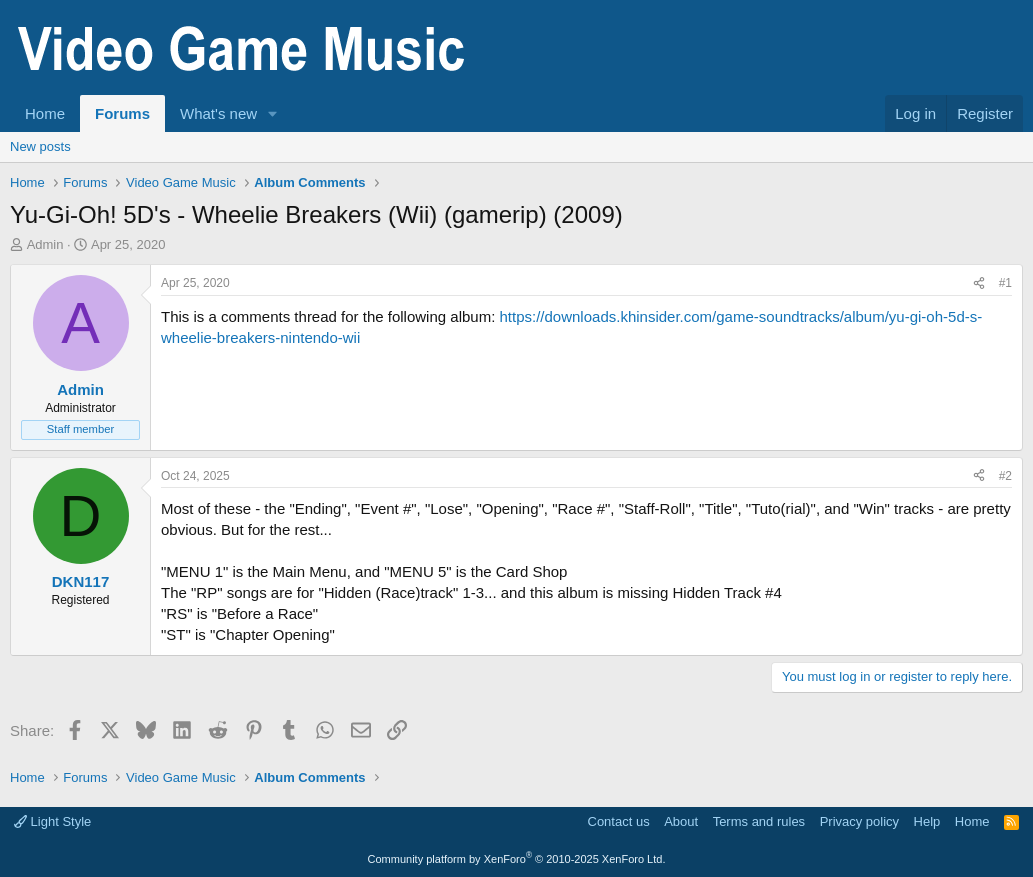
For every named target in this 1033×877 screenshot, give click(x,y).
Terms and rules (759, 821)
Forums (122, 113)
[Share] (979, 283)
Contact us (619, 821)
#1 (1005, 283)
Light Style (52, 821)
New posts (40, 146)
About (681, 821)
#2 (1005, 476)
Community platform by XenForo (517, 859)
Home (45, 113)
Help (927, 821)
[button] (273, 113)
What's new (218, 113)
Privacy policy (859, 821)
